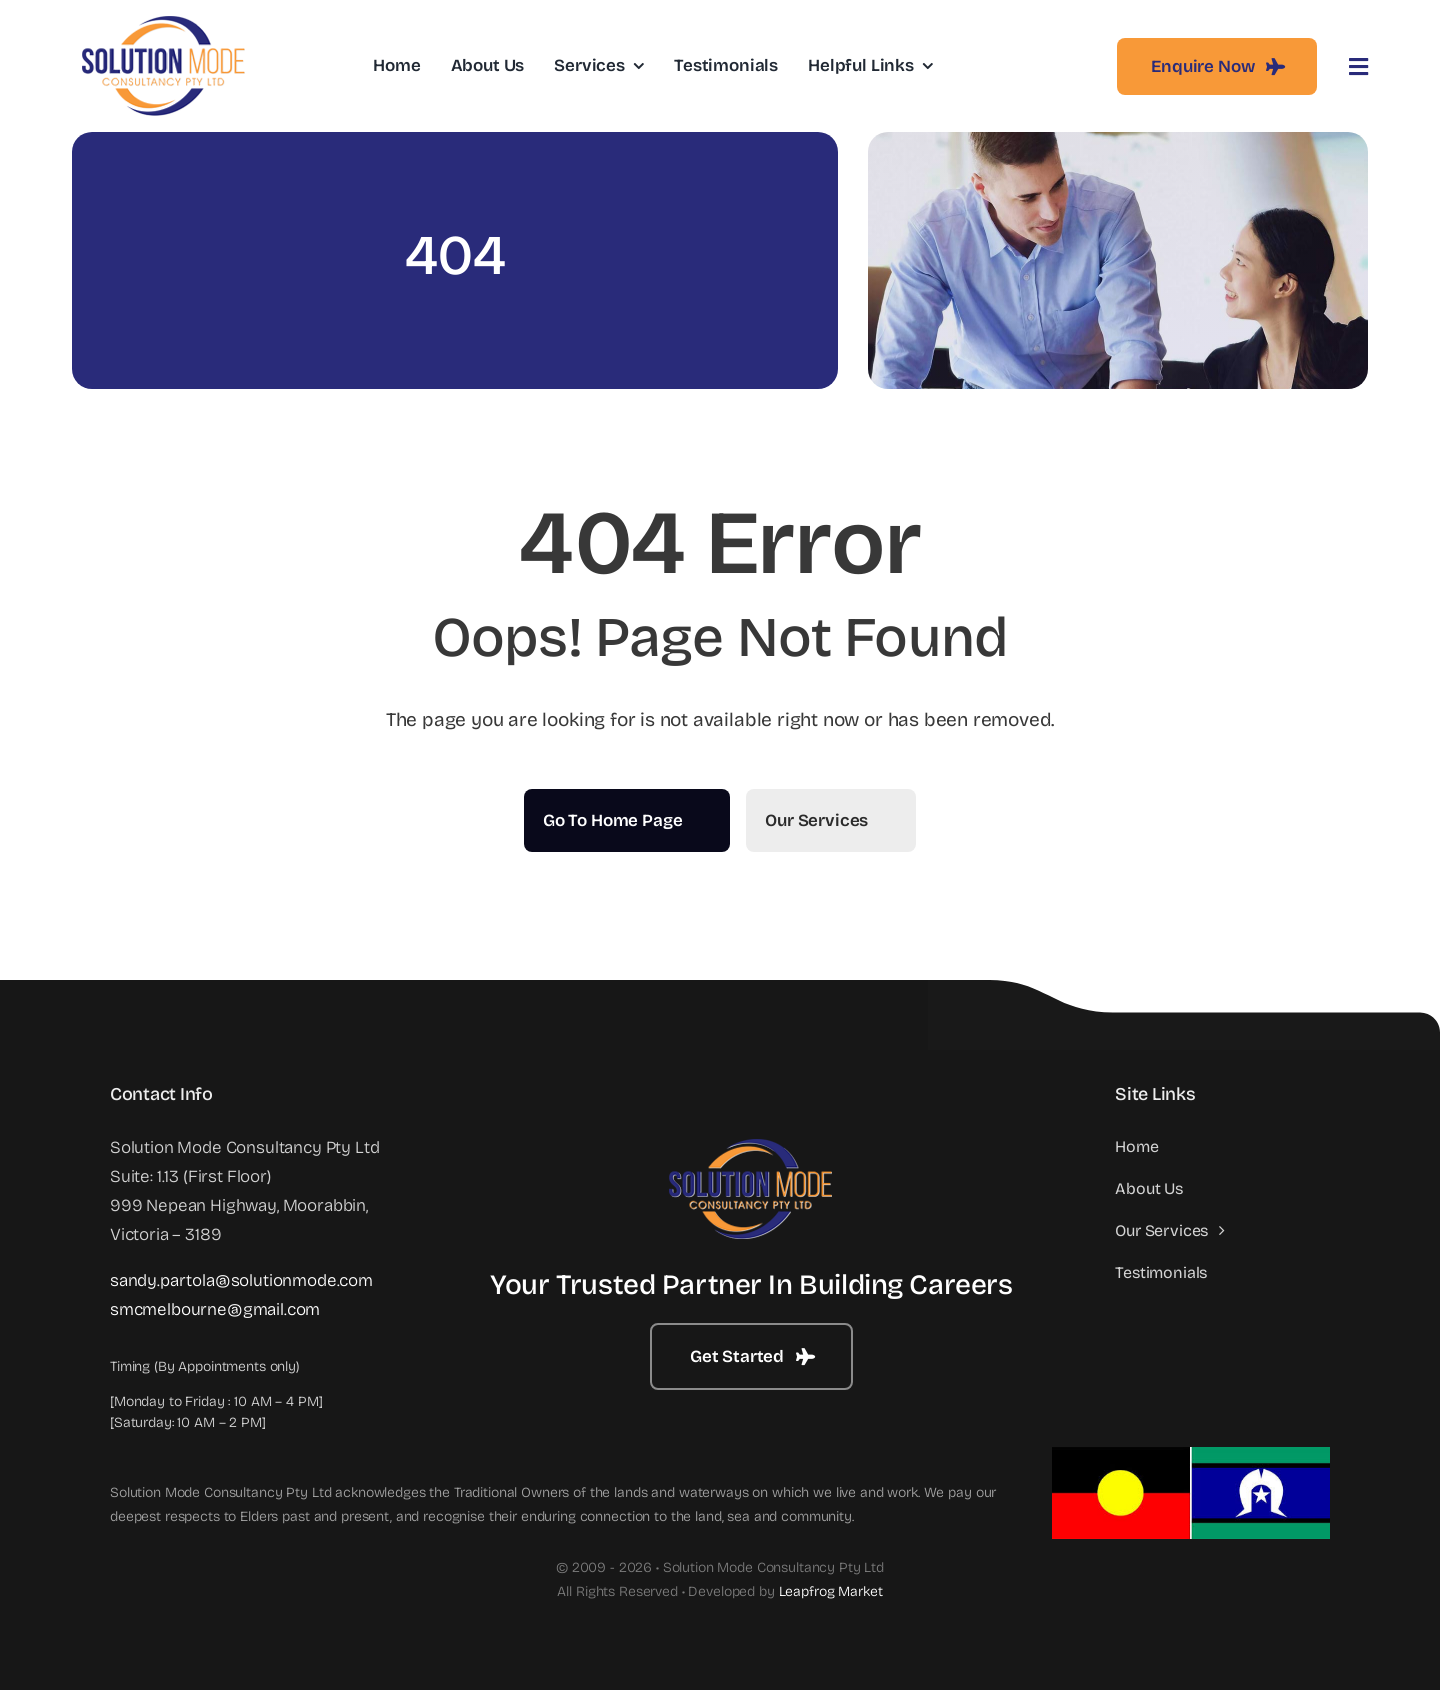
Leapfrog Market (831, 1591)
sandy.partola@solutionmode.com (241, 1280)
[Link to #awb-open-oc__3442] (1358, 67)
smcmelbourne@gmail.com (215, 1309)
